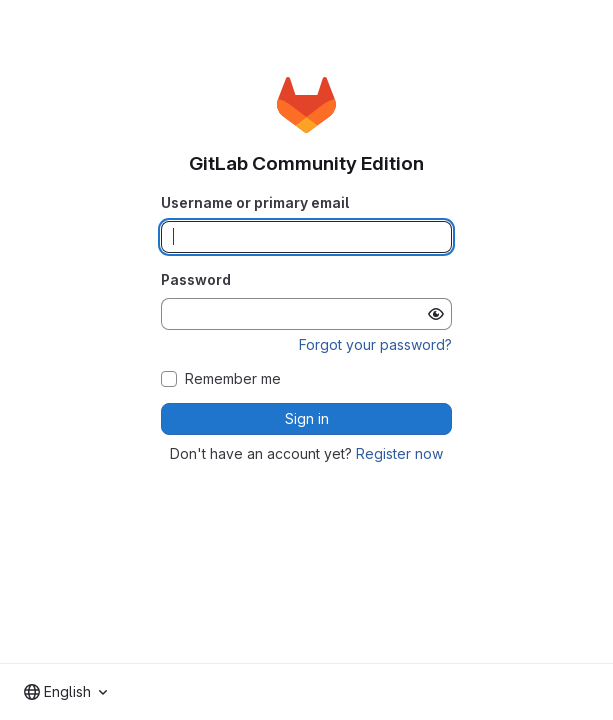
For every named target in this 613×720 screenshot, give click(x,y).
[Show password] (436, 314)
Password (196, 279)
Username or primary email (255, 202)
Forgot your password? (375, 344)
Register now (399, 453)
